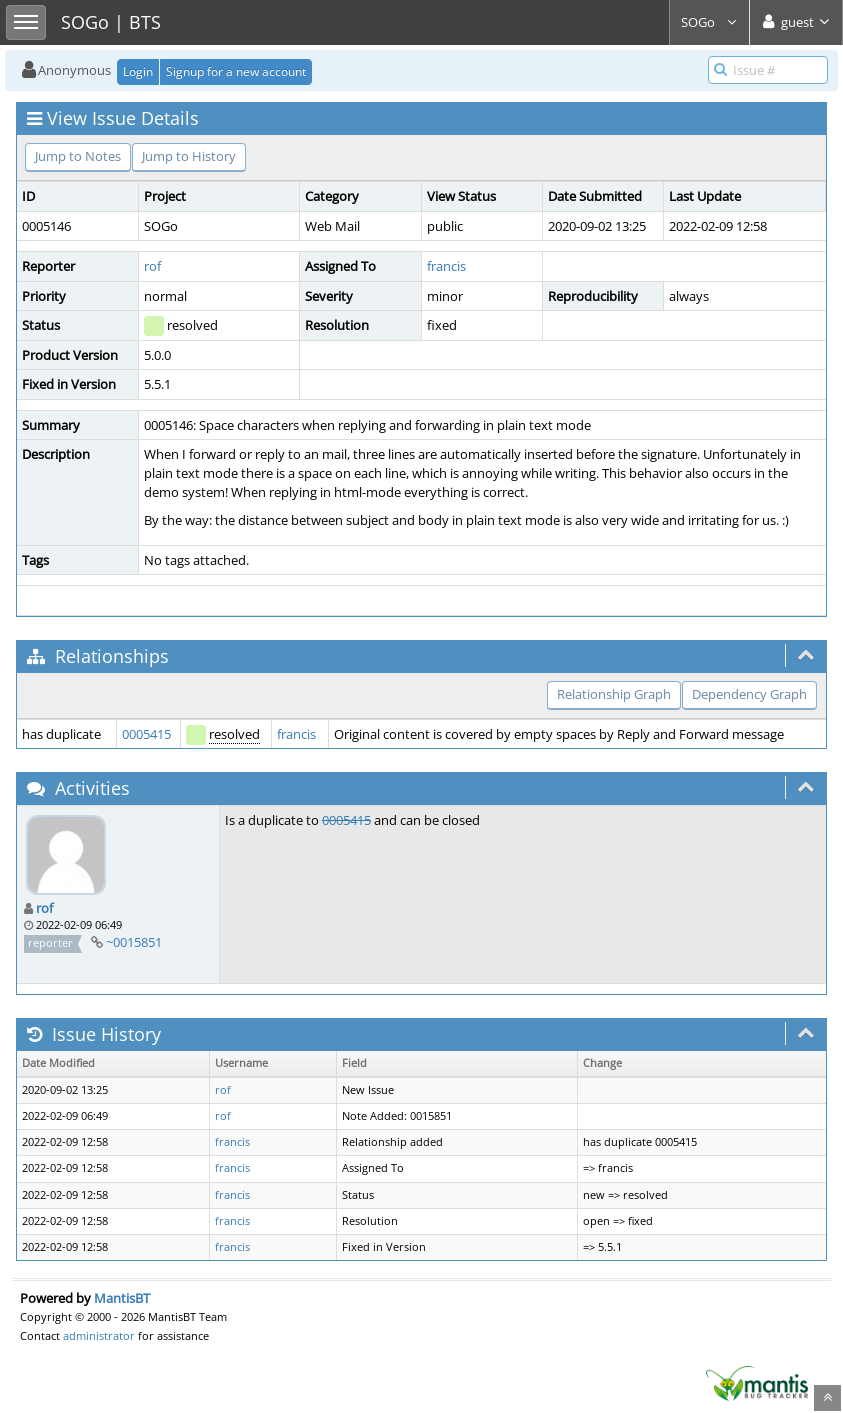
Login (138, 71)
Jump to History (189, 156)
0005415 (146, 734)
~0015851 (134, 942)
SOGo (709, 22)
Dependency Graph (749, 694)
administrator (99, 1335)
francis (446, 266)
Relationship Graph (614, 694)
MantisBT (122, 1298)
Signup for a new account (236, 71)
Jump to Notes (78, 156)
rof (152, 266)
